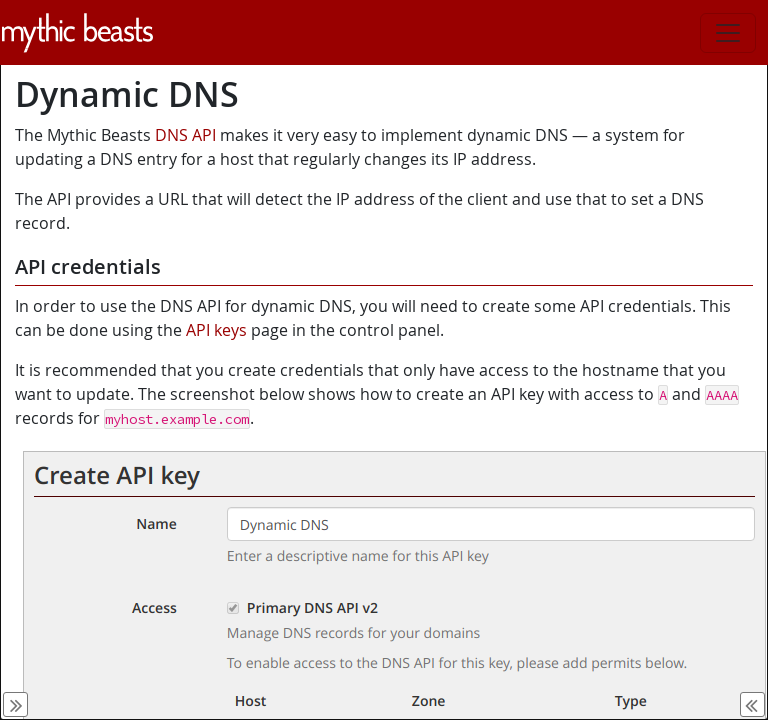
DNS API (185, 135)
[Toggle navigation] (728, 33)
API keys (216, 330)
